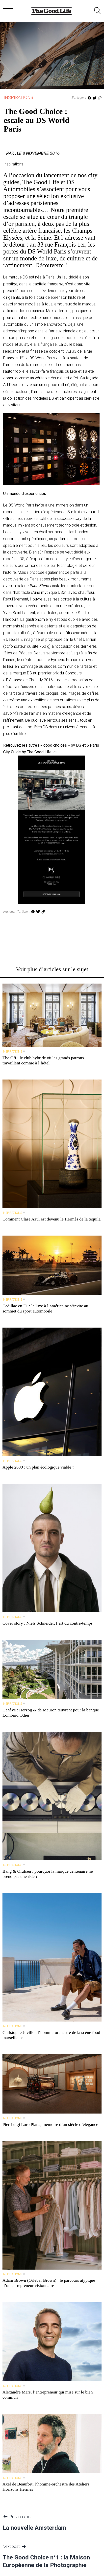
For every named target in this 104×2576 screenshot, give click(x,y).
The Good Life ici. (42, 752)
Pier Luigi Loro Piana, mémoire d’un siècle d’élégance (50, 2124)
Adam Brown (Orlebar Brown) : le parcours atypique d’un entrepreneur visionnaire (48, 2283)
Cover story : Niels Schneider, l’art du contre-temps (47, 1623)
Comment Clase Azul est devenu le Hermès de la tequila (51, 1219)
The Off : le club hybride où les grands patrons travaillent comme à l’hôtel (43, 1060)
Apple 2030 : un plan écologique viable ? (38, 1467)
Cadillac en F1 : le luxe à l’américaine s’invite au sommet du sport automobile (45, 1308)
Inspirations (18, 97)
